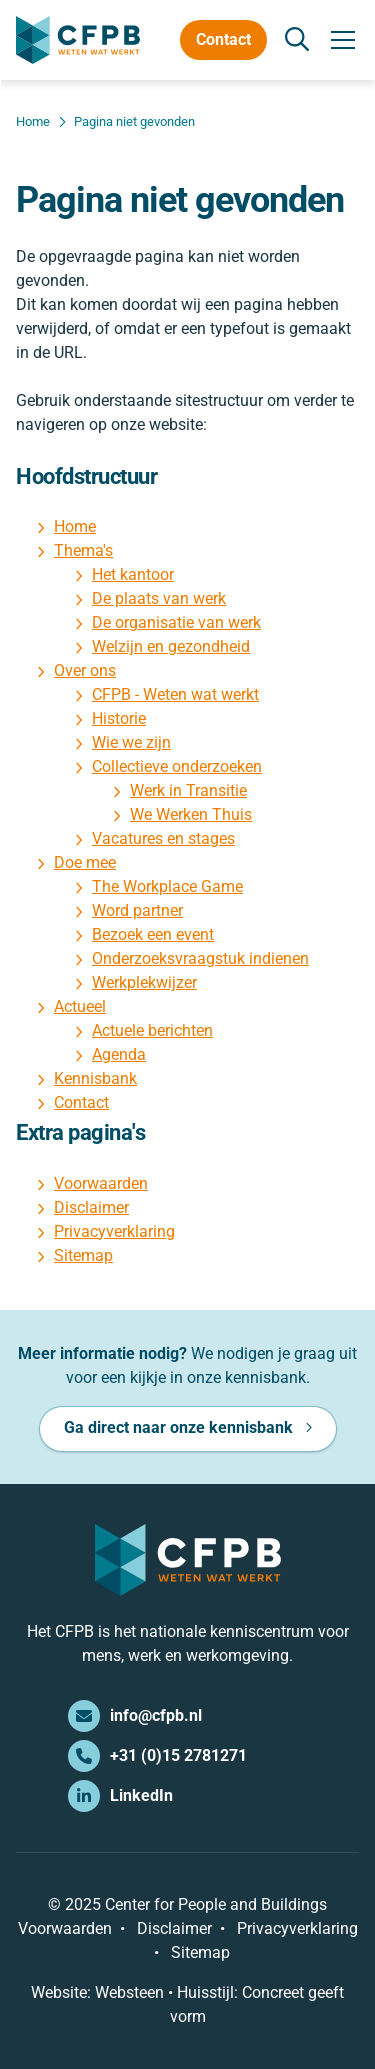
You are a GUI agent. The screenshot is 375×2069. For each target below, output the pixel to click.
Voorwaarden (101, 1183)
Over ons (85, 670)
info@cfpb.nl (135, 1716)
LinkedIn (120, 1796)
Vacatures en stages (163, 838)
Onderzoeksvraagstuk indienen (200, 958)
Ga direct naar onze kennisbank (178, 1427)
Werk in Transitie (188, 790)
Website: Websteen (97, 1992)
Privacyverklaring (114, 1231)
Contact (223, 39)
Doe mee (85, 862)
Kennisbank (95, 1078)
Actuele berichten (152, 1030)
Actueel (80, 1006)
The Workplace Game (167, 886)
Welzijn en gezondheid (171, 646)
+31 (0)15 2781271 (157, 1756)
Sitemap (83, 1255)
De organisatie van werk (176, 622)
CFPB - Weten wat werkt (175, 694)
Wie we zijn (131, 742)
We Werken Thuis (191, 814)
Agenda (119, 1054)
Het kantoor (133, 574)
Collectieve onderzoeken (177, 766)
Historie (119, 718)
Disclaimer (91, 1207)
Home (75, 526)
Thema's (83, 550)
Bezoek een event (153, 934)
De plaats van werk (159, 598)
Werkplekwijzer (144, 982)
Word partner (137, 910)
